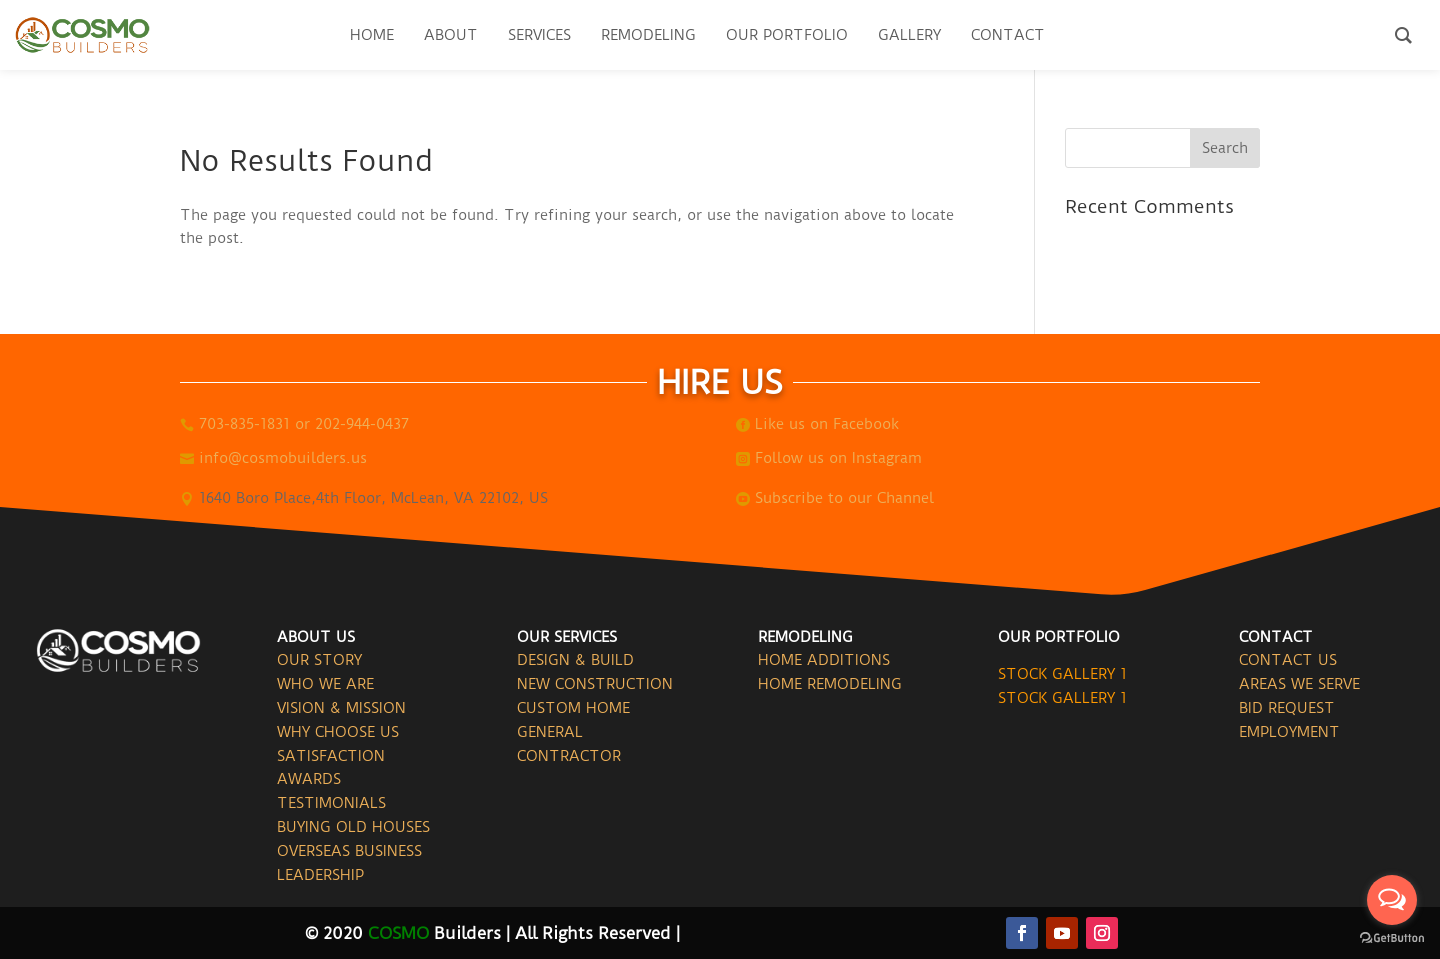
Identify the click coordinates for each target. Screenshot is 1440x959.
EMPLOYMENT (1289, 732)
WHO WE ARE (325, 684)
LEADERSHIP (320, 875)
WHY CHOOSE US (338, 732)
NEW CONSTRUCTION (595, 684)
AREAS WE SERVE (1299, 684)
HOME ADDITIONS (824, 660)
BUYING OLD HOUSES (353, 827)
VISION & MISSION (341, 708)
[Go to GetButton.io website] (1392, 938)
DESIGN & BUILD (575, 660)
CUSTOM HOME (573, 708)
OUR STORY (319, 660)
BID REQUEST (1287, 708)
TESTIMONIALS (331, 803)
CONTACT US (1288, 660)
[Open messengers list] (1392, 900)
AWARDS (309, 779)
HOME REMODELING (830, 684)
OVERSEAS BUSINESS (349, 851)
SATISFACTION (331, 756)
